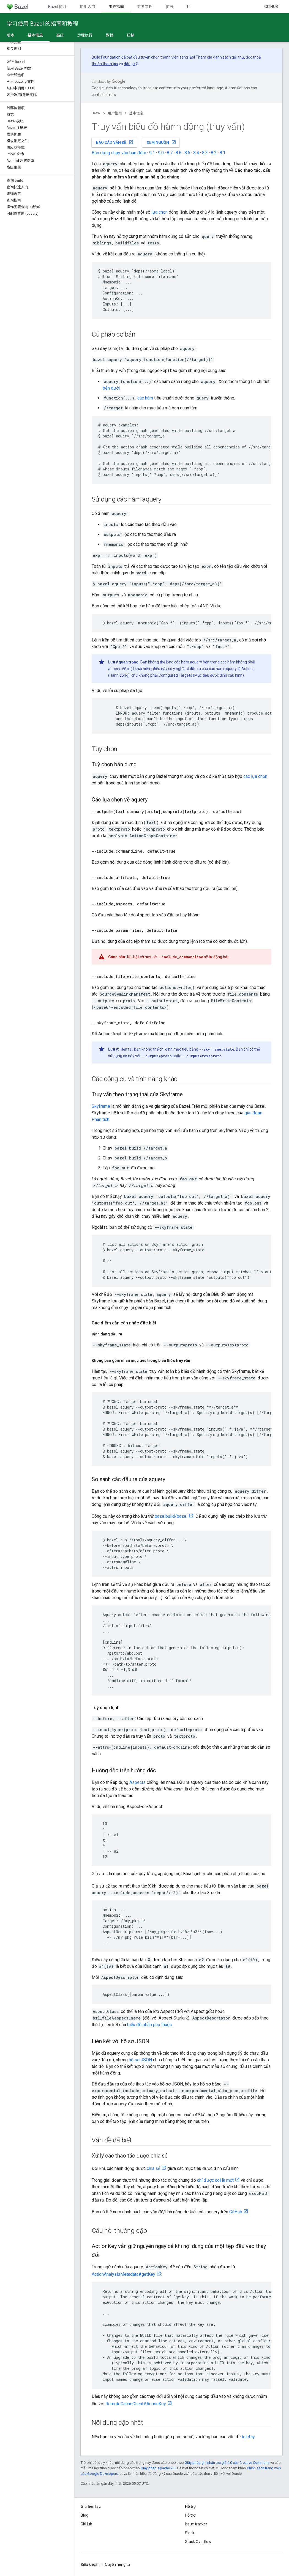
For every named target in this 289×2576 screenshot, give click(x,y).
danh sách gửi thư (228, 57)
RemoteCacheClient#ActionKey (135, 2403)
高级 (60, 35)
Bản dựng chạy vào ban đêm (119, 152)
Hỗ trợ (190, 2515)
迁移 (130, 35)
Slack (189, 2533)
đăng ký (130, 64)
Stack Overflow (198, 2541)
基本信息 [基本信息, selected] (35, 35)
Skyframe (101, 1106)
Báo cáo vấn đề (114, 142)
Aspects (137, 1782)
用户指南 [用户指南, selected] (116, 6)
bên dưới (111, 388)
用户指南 (115, 113)
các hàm (145, 398)
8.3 (205, 152)
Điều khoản (90, 2564)
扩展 (169, 6)
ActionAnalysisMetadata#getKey (123, 2274)
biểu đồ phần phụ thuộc (149, 2024)
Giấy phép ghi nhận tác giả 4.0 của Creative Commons (227, 2463)
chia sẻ (153, 2168)
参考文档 (144, 6)
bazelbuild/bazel (171, 1516)
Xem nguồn (161, 142)
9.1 (152, 152)
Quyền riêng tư (117, 2564)
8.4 (196, 152)
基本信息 (136, 113)
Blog (84, 2515)
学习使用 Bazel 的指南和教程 (42, 23)
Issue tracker (196, 2524)
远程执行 (84, 35)
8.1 (222, 152)
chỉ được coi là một (215, 2180)
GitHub (271, 6)
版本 (10, 35)
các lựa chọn (255, 776)
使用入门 (87, 6)
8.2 (214, 152)
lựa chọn (159, 212)
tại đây (248, 2436)
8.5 (187, 152)
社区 (190, 6)
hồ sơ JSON (140, 2059)
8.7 (170, 152)
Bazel (96, 113)
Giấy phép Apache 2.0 (158, 2468)
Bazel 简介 (57, 6)
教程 (109, 35)
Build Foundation (106, 57)
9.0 (161, 152)
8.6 (178, 152)
